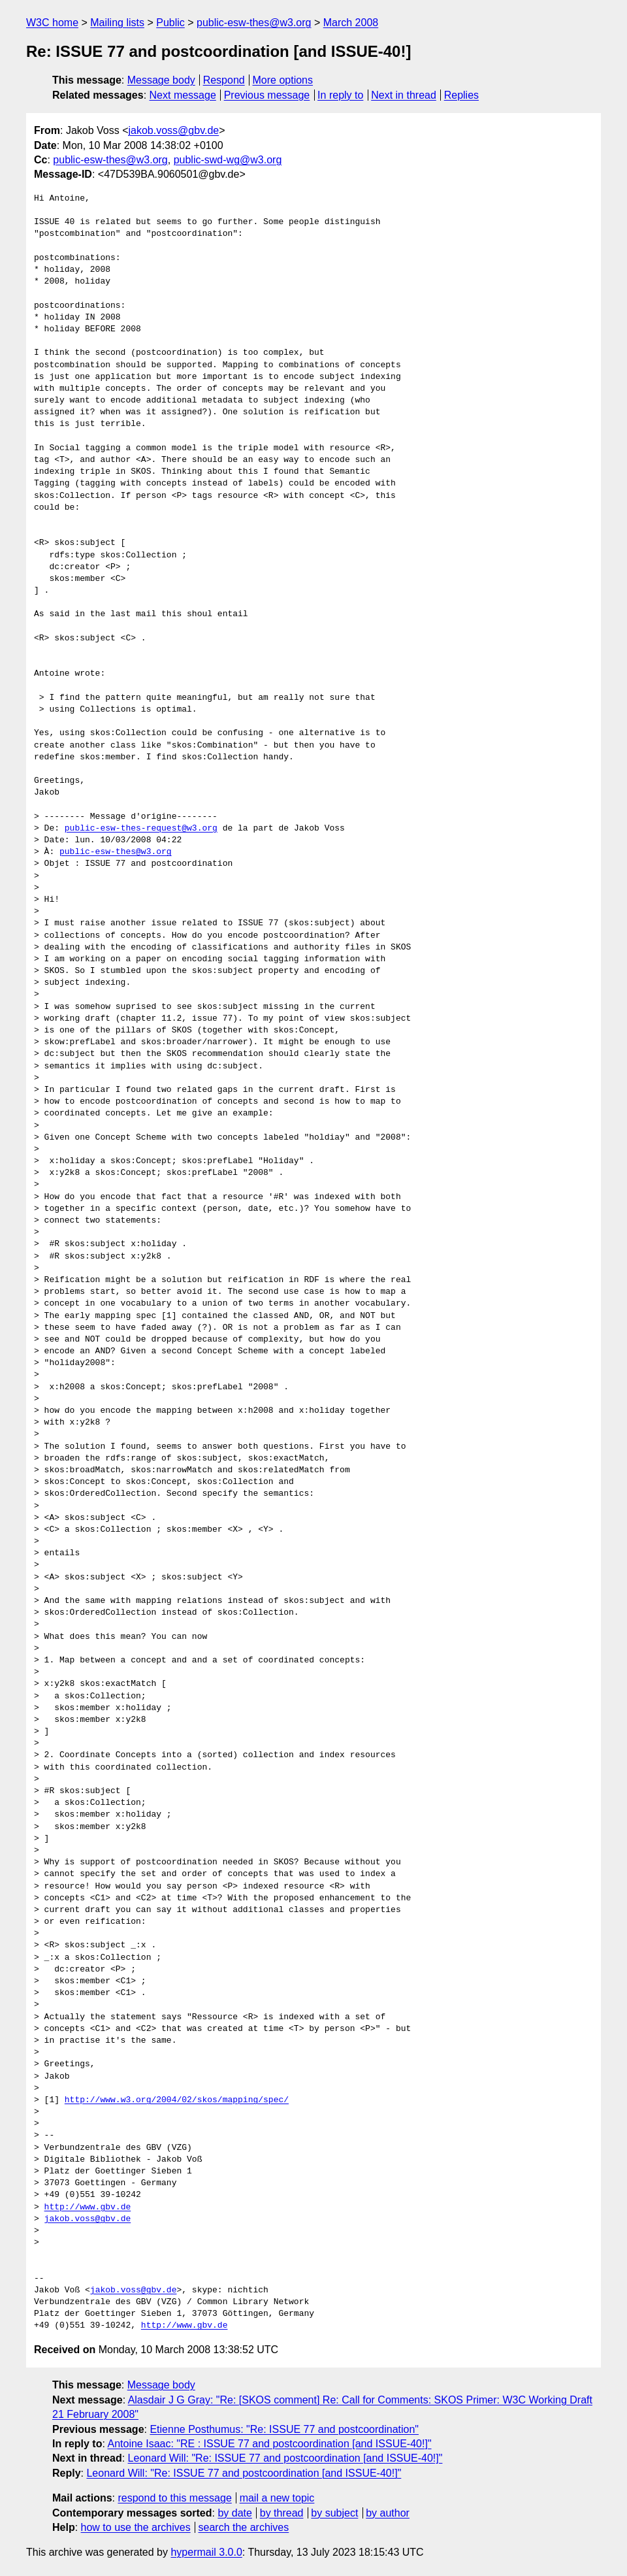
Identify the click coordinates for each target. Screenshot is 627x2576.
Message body (161, 80)
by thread (282, 2512)
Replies (461, 95)
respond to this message (174, 2497)
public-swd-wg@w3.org (228, 159)
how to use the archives (136, 2527)
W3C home (52, 22)
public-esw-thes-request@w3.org (141, 828)
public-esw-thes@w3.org (254, 22)
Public (170, 22)
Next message (183, 95)
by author (388, 2512)
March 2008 (351, 22)
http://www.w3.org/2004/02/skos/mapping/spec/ (177, 2100)
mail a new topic (277, 2497)
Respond (224, 80)
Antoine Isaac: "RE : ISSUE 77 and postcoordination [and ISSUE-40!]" (269, 2443)
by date (234, 2512)
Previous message (267, 95)
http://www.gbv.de (87, 2207)
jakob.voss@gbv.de (174, 130)
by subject (334, 2512)
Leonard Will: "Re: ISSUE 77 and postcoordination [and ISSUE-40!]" (285, 2458)
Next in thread (403, 95)
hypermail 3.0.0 (206, 2552)
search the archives (244, 2527)
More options (283, 80)
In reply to (340, 95)
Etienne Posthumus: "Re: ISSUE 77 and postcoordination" (284, 2429)
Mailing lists (117, 22)
